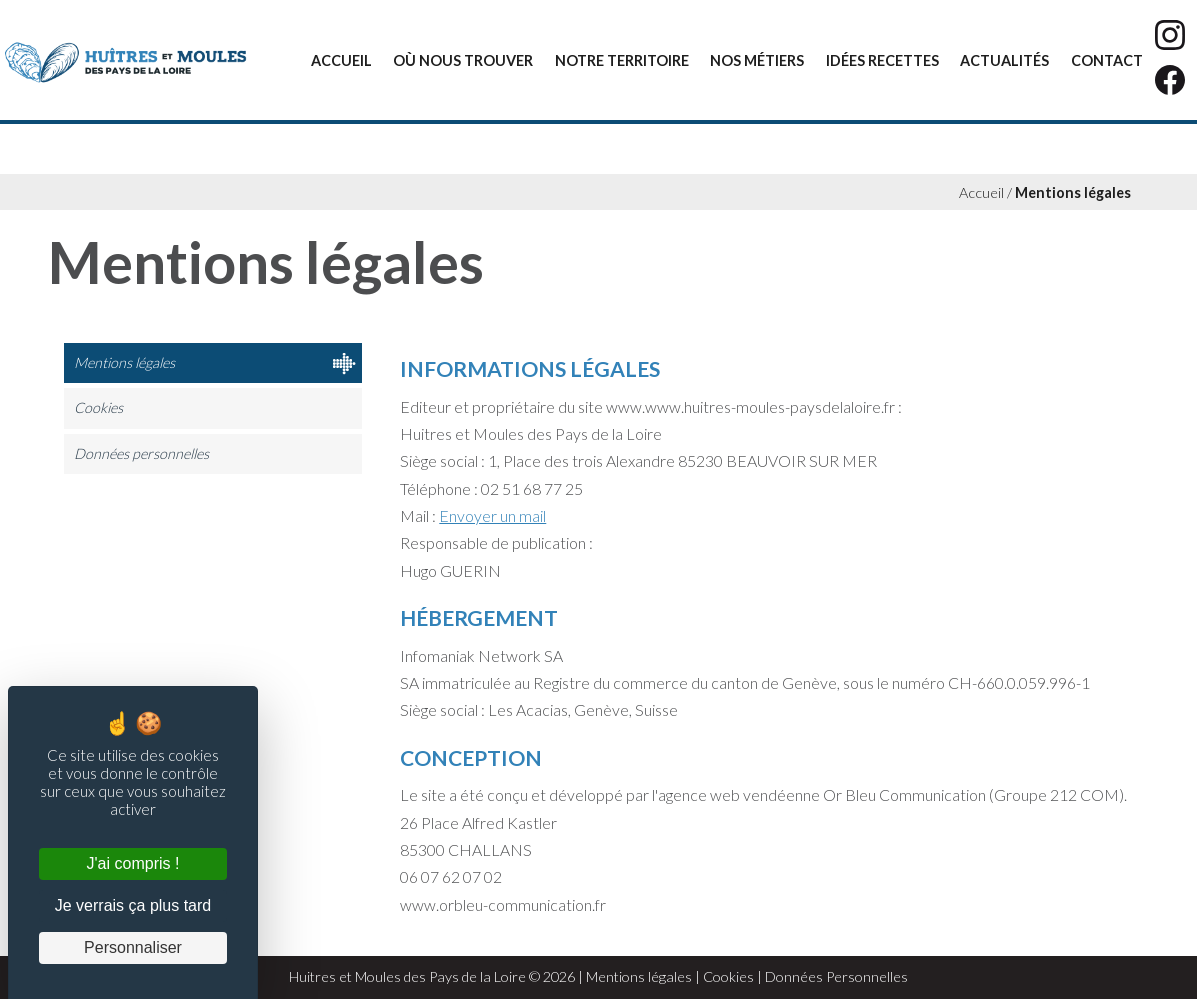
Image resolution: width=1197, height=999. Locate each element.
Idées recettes (882, 60)
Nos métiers (757, 60)
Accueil (341, 60)
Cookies (98, 407)
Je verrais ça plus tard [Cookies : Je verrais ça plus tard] (133, 905)
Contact (1107, 60)
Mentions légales (1073, 192)
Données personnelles (141, 453)
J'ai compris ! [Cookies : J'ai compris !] (133, 863)
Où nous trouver (463, 60)
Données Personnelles (836, 976)
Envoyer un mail (492, 515)
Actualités (1004, 60)
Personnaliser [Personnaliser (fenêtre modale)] (133, 947)
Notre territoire (622, 60)
